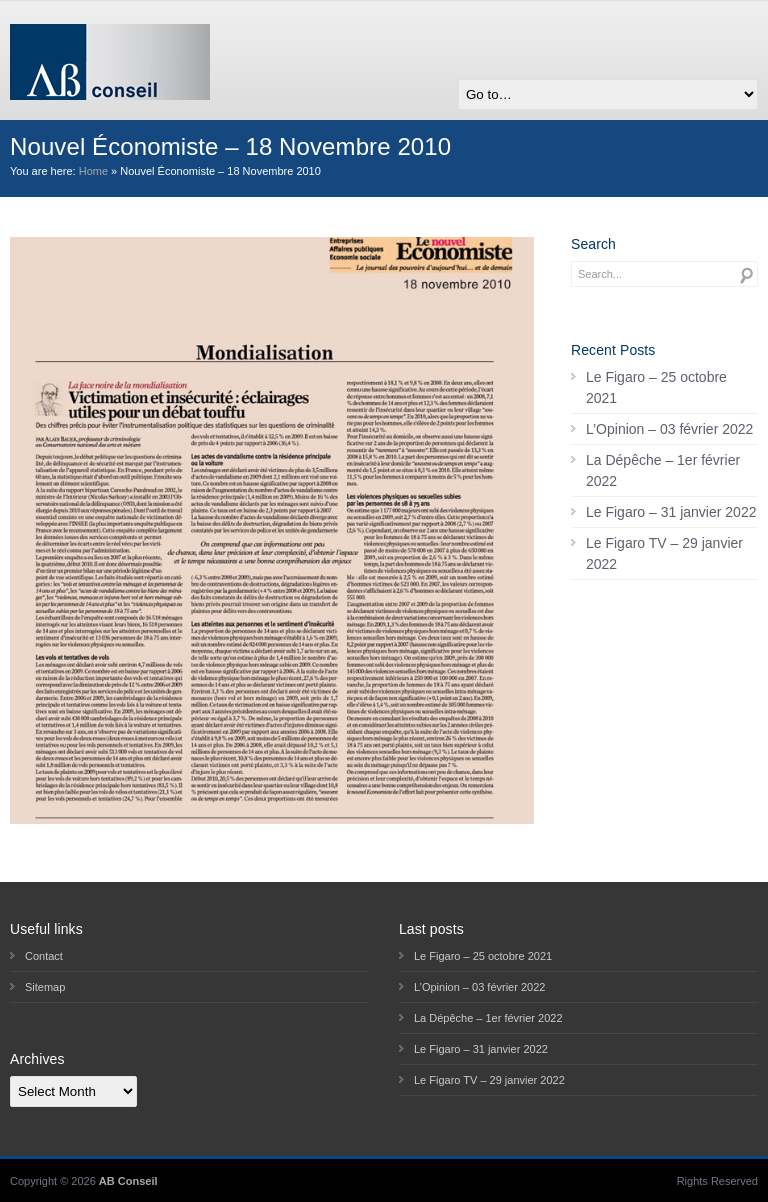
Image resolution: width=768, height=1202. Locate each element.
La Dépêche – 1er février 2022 (663, 470)
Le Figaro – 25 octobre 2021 (656, 387)
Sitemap (45, 987)
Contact (44, 956)
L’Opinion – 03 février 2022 (669, 429)
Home (93, 171)
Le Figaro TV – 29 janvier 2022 (664, 553)
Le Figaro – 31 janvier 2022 (671, 512)
